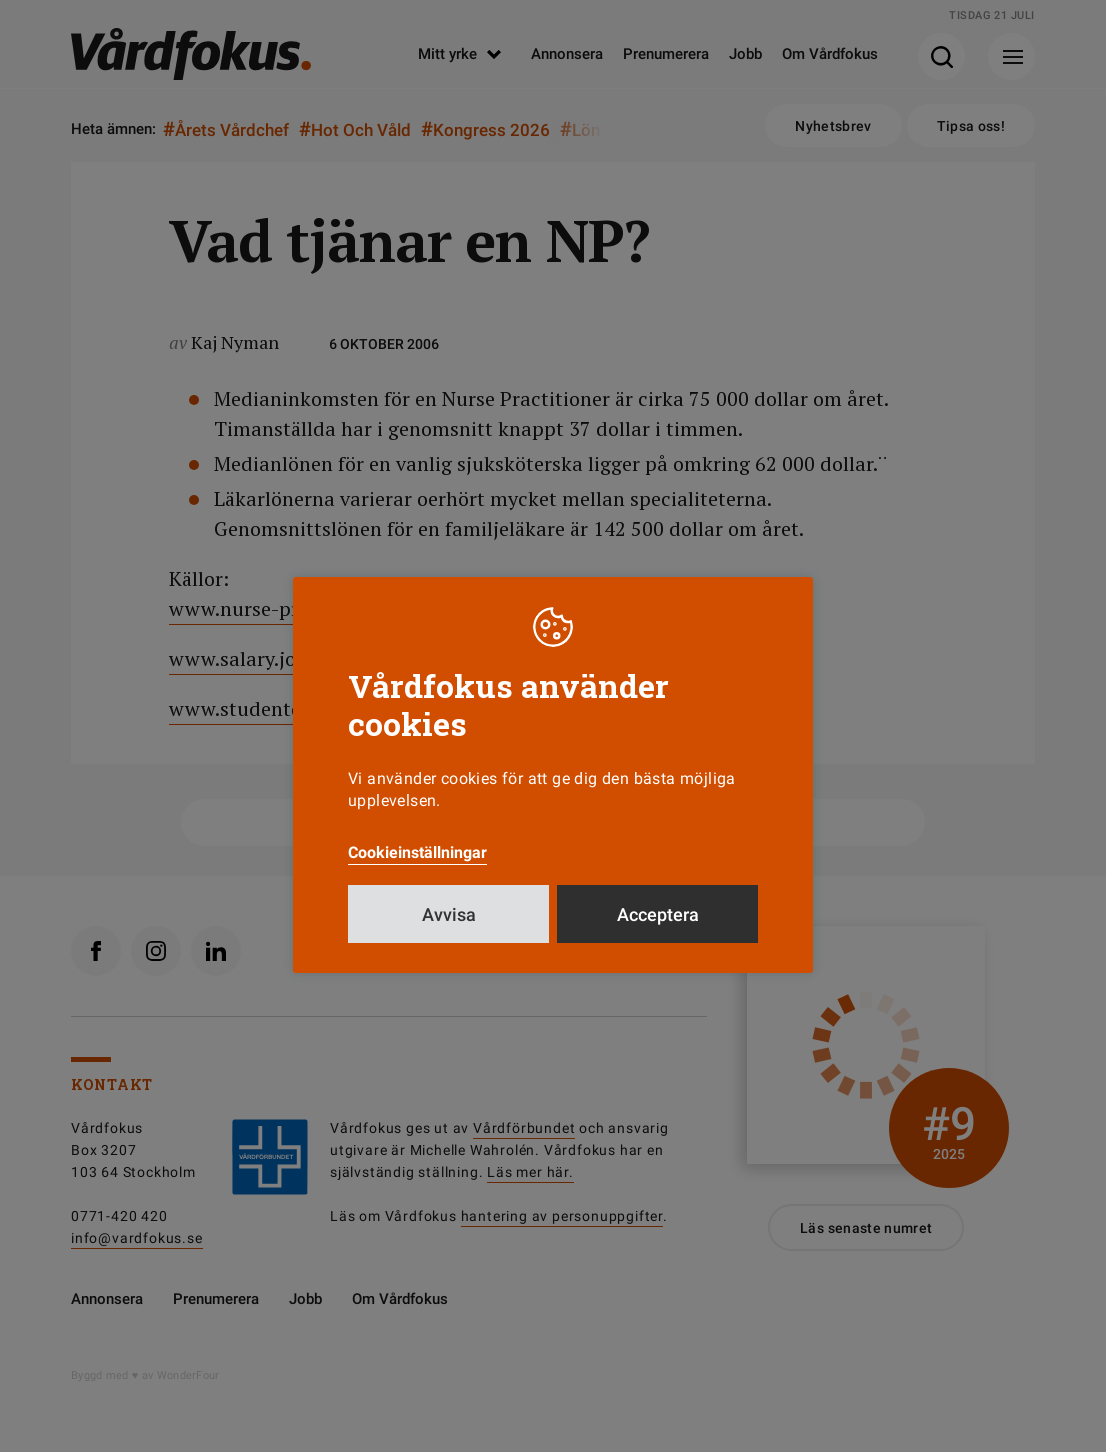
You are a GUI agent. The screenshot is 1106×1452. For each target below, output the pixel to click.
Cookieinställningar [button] (417, 852)
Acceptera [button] (658, 914)
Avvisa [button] (449, 914)
